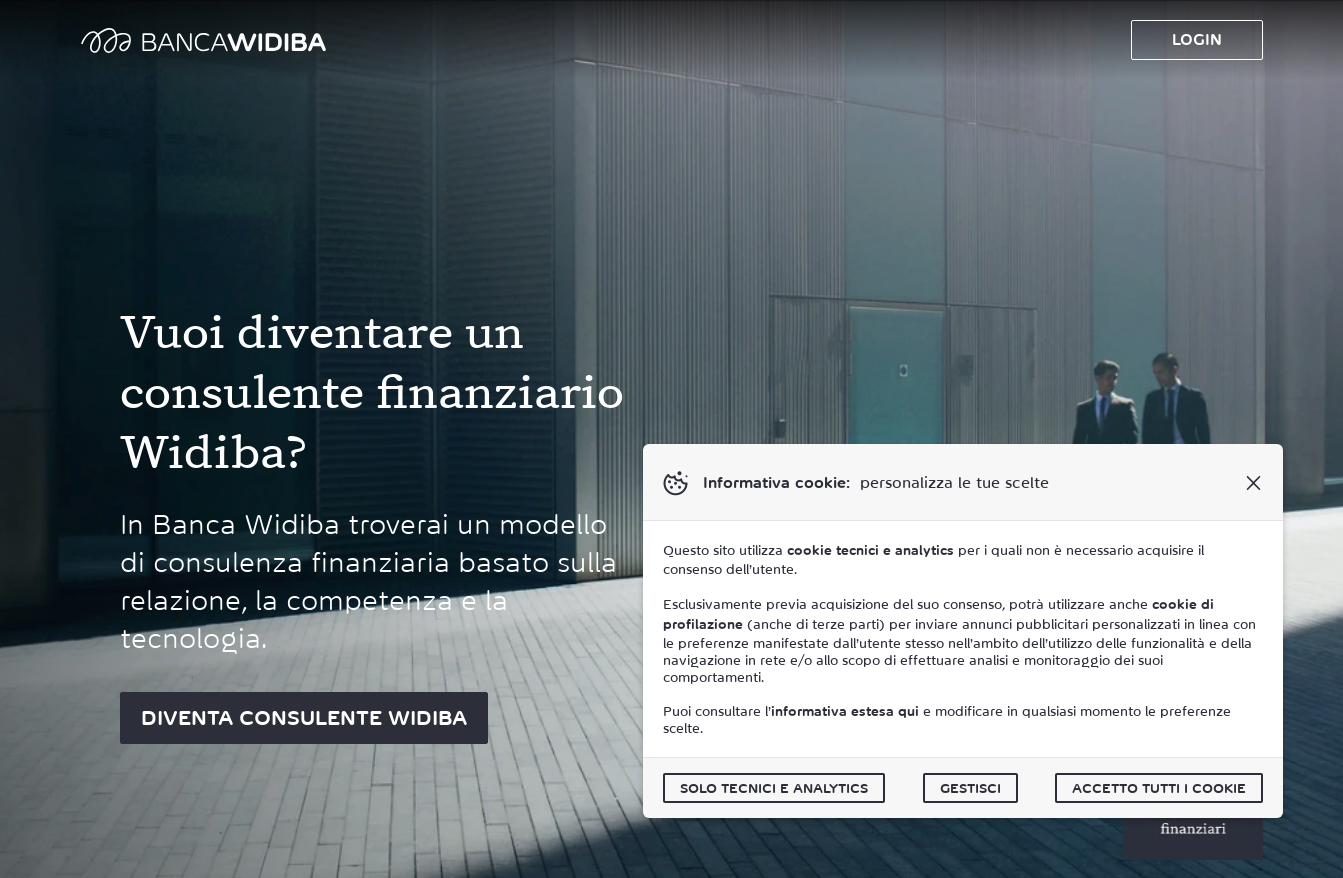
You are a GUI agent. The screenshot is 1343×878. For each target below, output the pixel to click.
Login (1197, 39)
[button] (1253, 483)
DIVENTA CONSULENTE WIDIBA (304, 718)
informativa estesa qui (845, 711)
